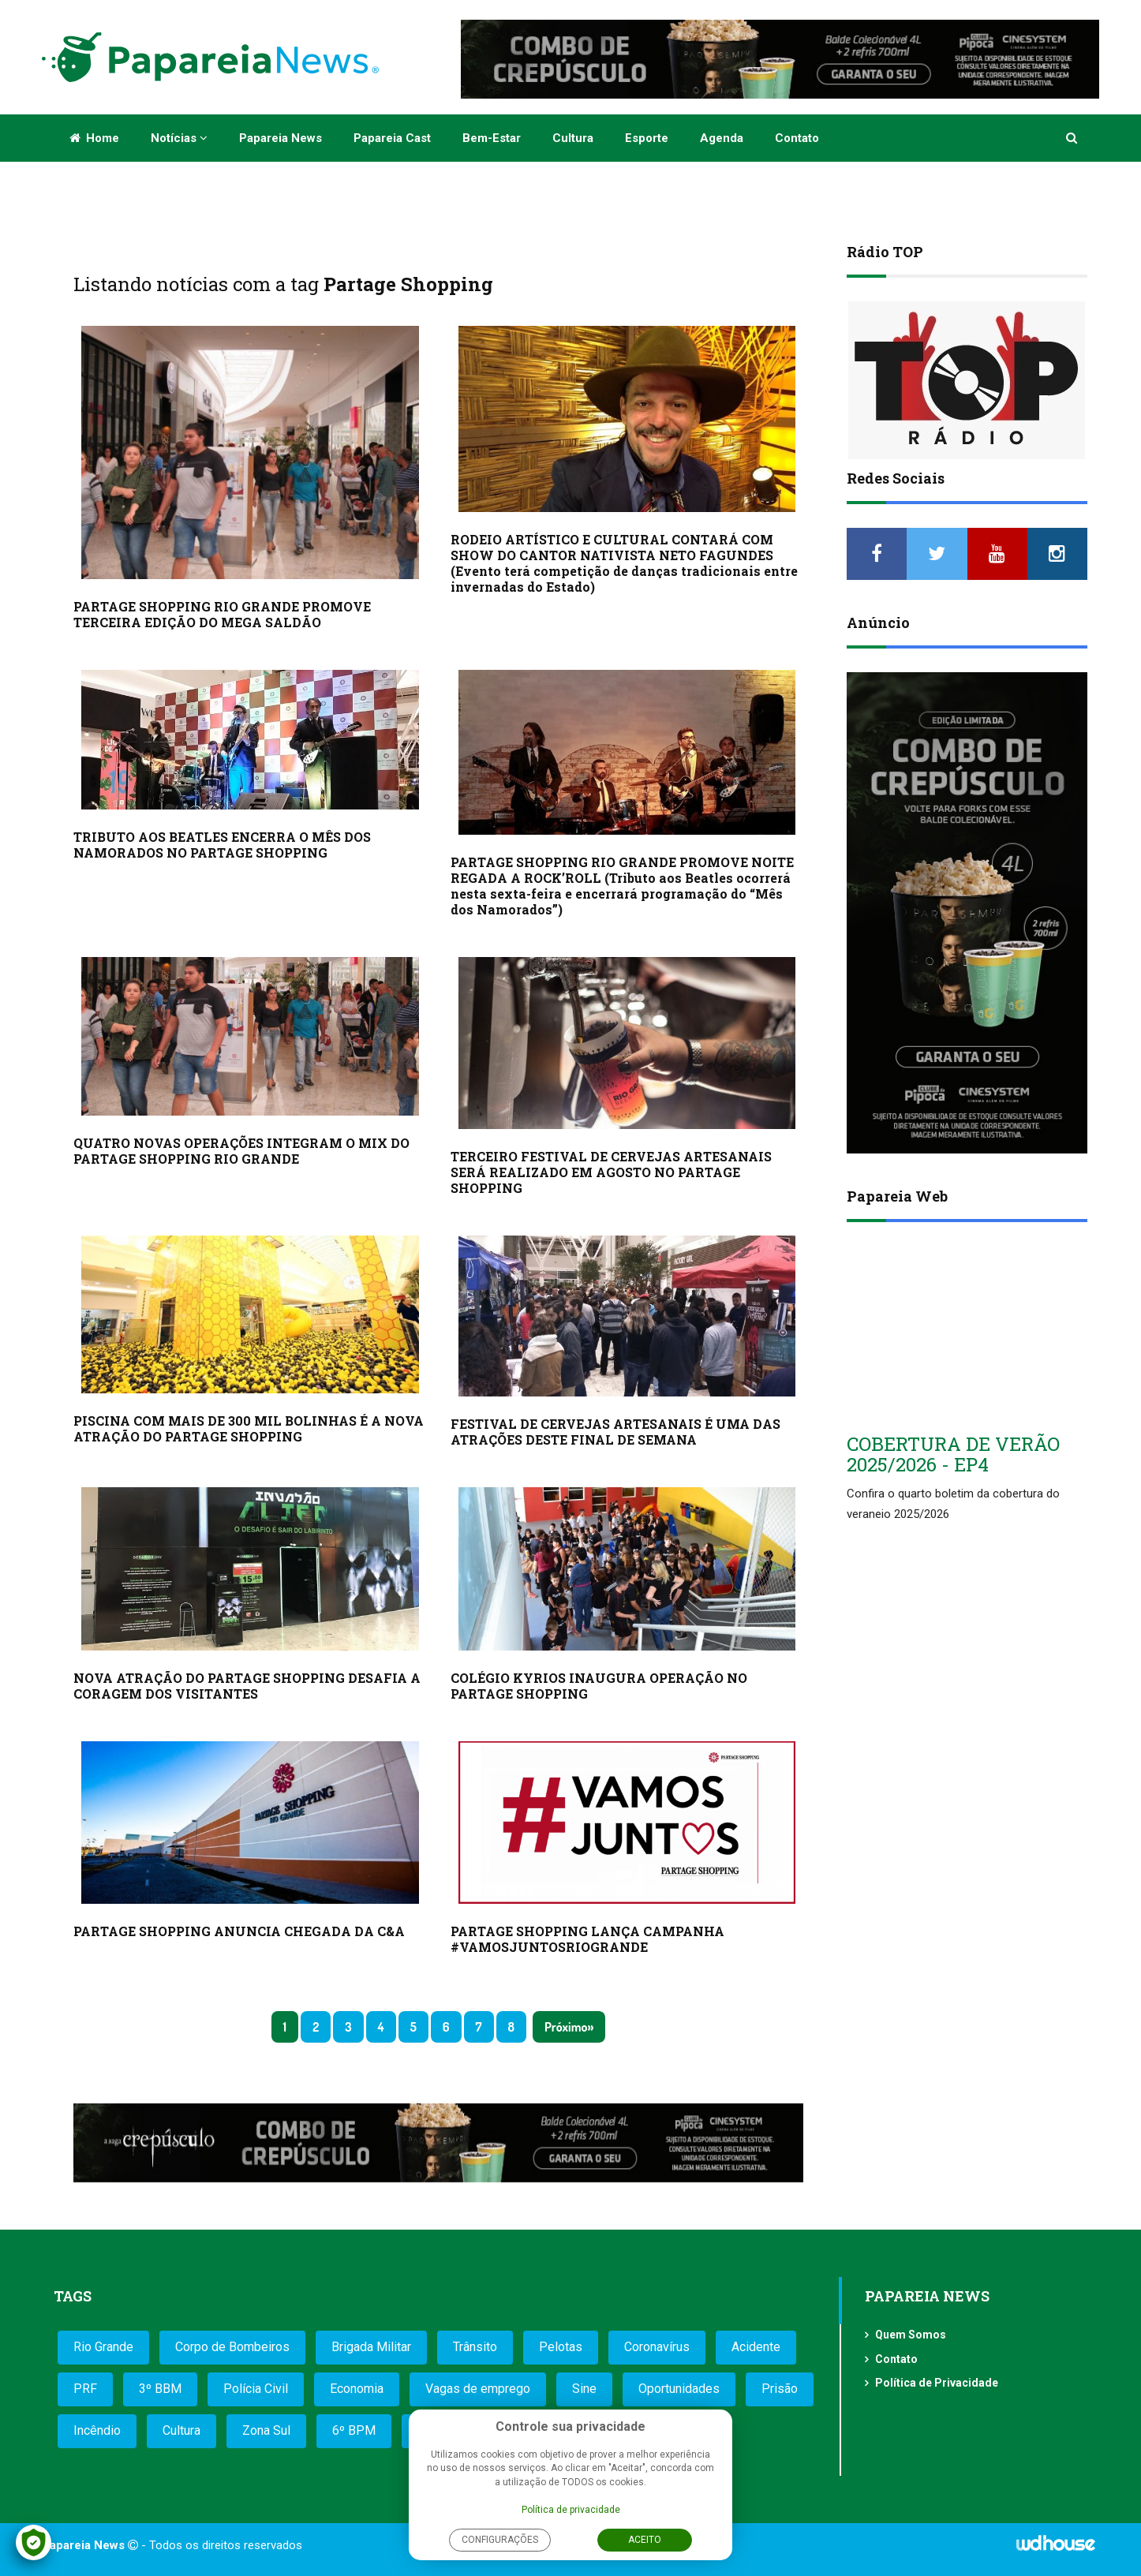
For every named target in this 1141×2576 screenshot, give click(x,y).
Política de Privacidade (936, 2382)
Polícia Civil (255, 2388)
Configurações (500, 2539)
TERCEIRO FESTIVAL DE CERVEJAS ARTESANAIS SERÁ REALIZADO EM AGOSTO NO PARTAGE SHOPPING (611, 1172)
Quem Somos (910, 2334)
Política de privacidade (571, 2509)
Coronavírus (657, 2346)
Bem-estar (491, 138)
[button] (1072, 138)
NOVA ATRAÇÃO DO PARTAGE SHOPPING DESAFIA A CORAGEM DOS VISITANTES (247, 1685)
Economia (356, 2388)
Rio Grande (103, 2346)
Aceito (644, 2539)
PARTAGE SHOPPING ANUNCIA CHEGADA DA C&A (239, 1931)
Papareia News (280, 138)
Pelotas (560, 2346)
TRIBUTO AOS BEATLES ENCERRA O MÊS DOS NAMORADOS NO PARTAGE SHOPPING (222, 844)
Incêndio (97, 2430)
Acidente (755, 2346)
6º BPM (354, 2430)
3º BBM (160, 2388)
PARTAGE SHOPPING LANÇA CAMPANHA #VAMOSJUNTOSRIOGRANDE (587, 1939)
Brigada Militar (371, 2346)
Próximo (565, 2027)
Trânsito (475, 2346)
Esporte (646, 138)
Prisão (779, 2388)
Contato (797, 138)
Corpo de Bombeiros (232, 2346)
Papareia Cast (392, 138)
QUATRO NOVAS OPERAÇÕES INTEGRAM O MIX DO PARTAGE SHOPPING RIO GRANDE (241, 1151)
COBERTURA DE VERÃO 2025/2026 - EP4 (953, 1454)
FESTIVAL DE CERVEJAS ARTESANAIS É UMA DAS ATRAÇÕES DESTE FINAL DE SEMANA (615, 1431)
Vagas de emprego (477, 2388)
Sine (584, 2388)
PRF (85, 2388)
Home (94, 138)
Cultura (572, 138)
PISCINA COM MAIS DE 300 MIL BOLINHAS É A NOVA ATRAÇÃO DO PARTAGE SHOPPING (248, 1428)
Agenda (721, 138)
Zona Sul (266, 2430)
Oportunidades (679, 2388)
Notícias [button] (179, 138)
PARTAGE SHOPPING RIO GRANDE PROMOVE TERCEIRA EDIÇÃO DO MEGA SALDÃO (222, 614)
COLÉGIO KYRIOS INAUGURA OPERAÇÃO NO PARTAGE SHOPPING (599, 1685)
